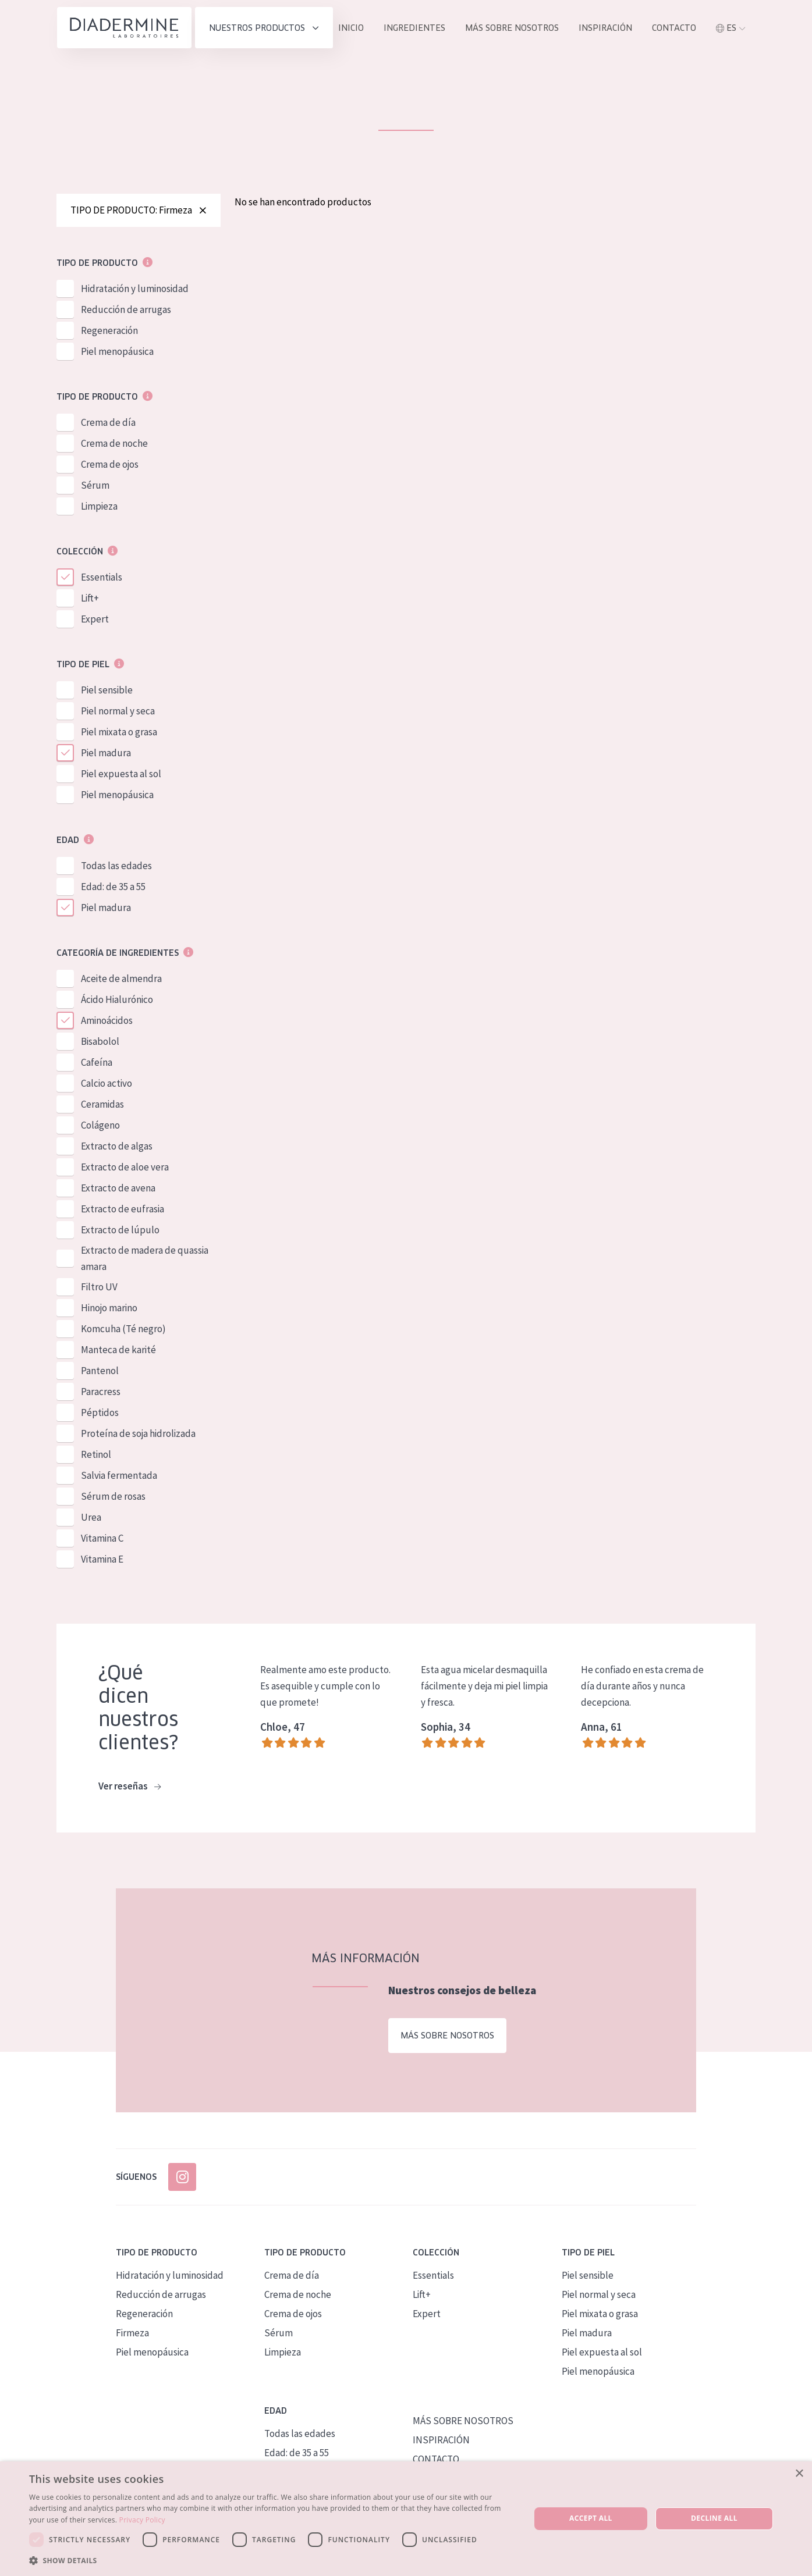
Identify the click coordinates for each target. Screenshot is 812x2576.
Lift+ (90, 599)
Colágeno (100, 1126)
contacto (674, 28)
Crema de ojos (110, 465)
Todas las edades (116, 866)
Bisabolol (100, 1042)
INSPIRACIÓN (605, 28)
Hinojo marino (109, 1309)
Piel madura (106, 754)
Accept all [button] (590, 2518)
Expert (95, 620)
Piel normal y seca (118, 712)
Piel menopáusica (117, 352)
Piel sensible (107, 691)
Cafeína (96, 1063)
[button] (272, 2560)
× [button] (799, 2474)
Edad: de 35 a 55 (113, 887)
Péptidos (100, 1413)
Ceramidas (102, 1105)
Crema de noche (114, 444)
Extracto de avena (118, 1189)
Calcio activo (106, 1084)
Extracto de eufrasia (122, 1210)
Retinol (96, 1455)
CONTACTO (436, 2459)
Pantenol (100, 1371)
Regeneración (109, 331)
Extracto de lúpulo (120, 1231)
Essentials (101, 578)
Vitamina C (102, 1539)
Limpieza (99, 507)
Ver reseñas (129, 1788)
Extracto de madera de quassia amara (144, 1259)
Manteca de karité (118, 1350)
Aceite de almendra (121, 979)
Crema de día (108, 423)
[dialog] (406, 2518)
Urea (91, 1518)
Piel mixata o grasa (119, 733)
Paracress (100, 1392)
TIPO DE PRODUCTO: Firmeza (138, 210)
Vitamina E (102, 1560)
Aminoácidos (107, 1021)
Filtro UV (99, 1288)
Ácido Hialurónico (117, 1000)
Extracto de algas (117, 1147)
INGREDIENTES (414, 28)
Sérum (95, 486)
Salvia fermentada (119, 1476)
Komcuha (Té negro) (123, 1329)
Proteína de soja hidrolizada (138, 1434)
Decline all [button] (714, 2518)
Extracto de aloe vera (125, 1168)
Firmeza (132, 2333)
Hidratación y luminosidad (135, 289)
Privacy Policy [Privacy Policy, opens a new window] (142, 2520)
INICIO (351, 28)
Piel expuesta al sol (121, 774)
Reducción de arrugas (126, 310)
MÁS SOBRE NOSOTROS (512, 28)
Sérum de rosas (113, 1497)
